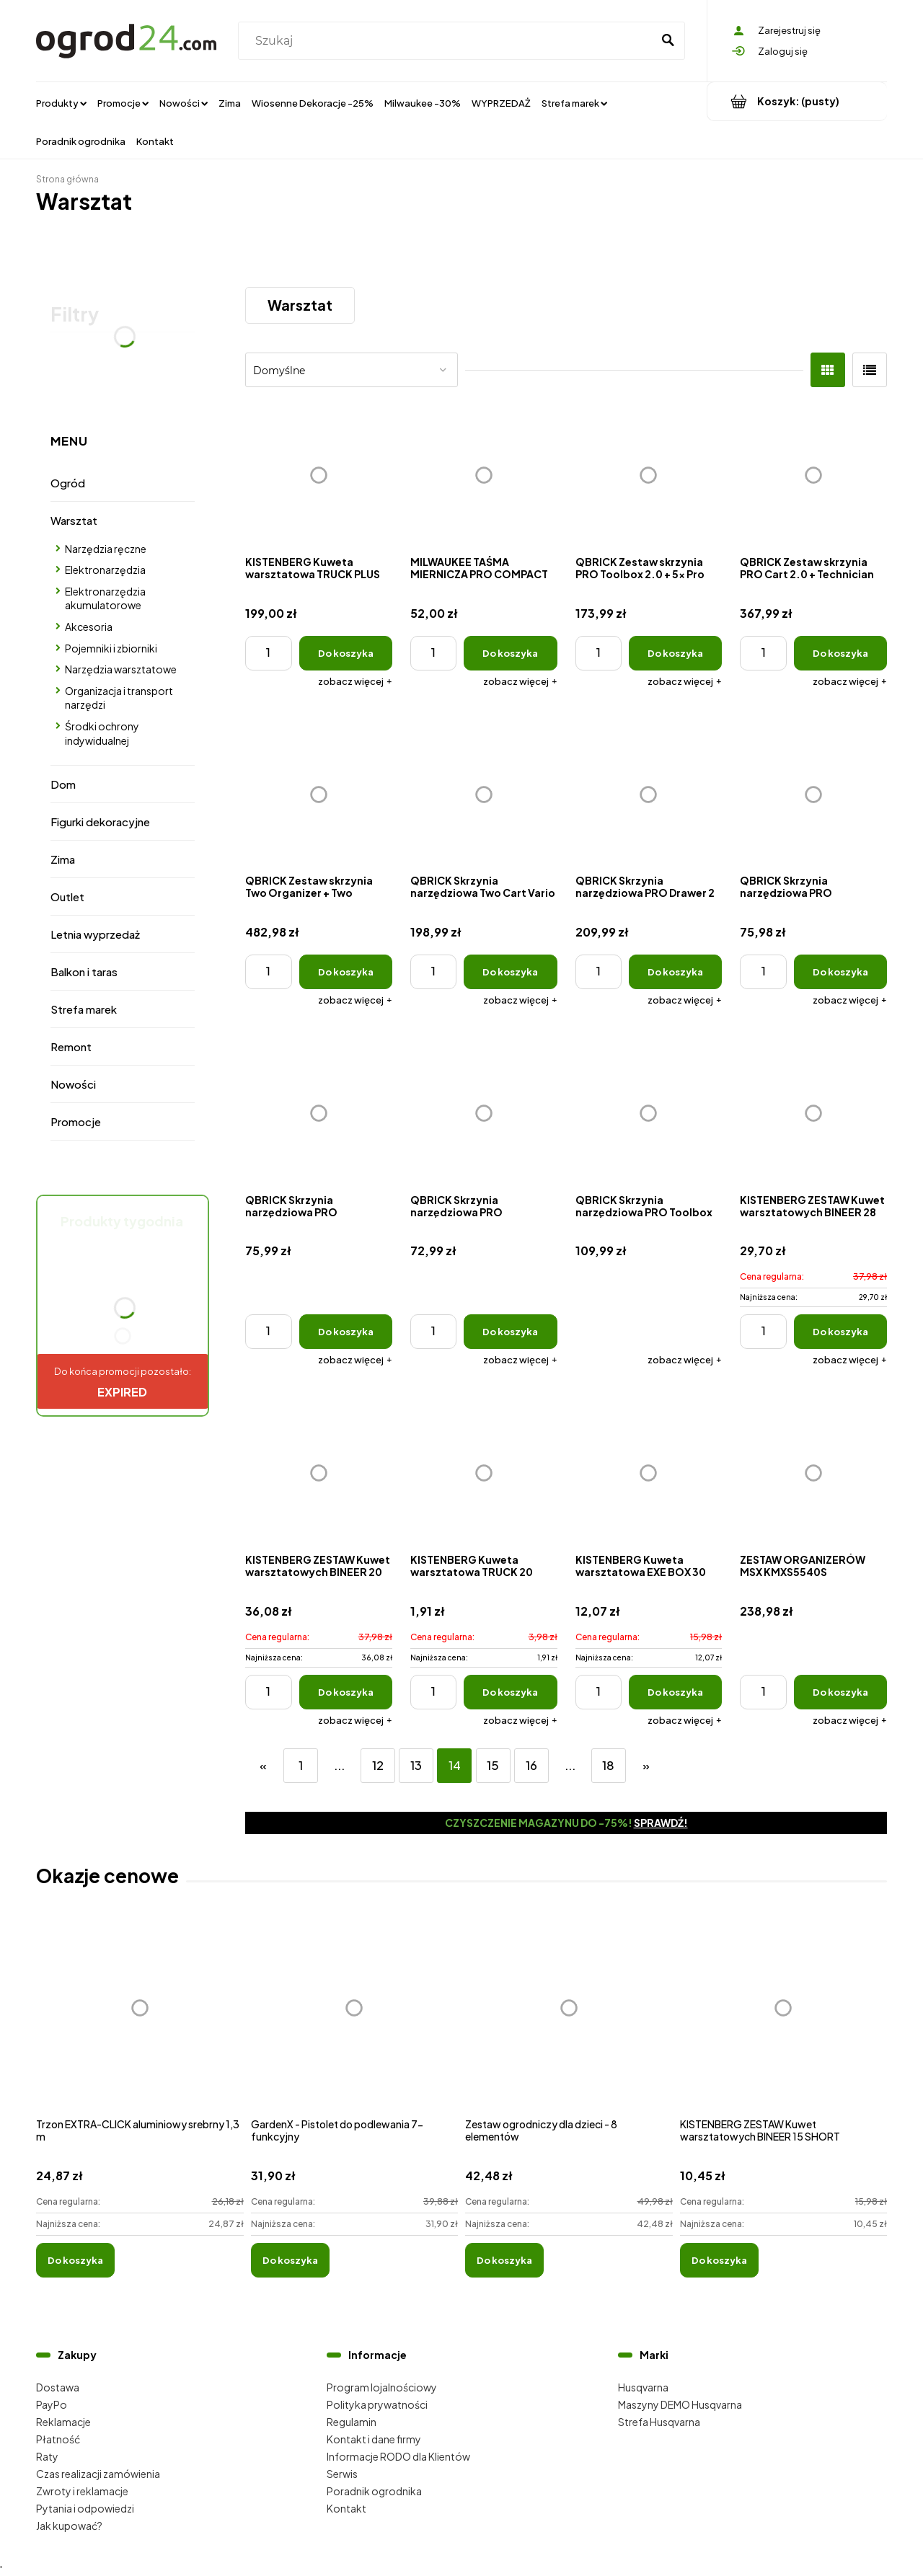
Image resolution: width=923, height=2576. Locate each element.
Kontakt (346, 2508)
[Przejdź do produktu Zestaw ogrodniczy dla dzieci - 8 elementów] (569, 2023)
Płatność (58, 2439)
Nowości (73, 1084)
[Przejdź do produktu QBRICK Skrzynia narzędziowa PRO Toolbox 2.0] (649, 1113)
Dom (63, 784)
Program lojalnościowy (382, 2387)
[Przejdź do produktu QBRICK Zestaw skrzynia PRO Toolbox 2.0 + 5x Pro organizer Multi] (649, 475)
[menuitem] (61, 102)
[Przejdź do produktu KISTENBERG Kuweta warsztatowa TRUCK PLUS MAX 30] (318, 475)
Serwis (342, 2473)
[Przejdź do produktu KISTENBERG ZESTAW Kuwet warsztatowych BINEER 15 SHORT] (784, 2023)
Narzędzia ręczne (105, 548)
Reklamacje (63, 2421)
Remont (71, 1046)
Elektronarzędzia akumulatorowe (105, 598)
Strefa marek (83, 1009)
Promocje (75, 1121)
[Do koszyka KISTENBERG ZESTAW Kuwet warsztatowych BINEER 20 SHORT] (345, 1692)
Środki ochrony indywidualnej (102, 733)
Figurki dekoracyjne (100, 821)
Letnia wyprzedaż (95, 934)
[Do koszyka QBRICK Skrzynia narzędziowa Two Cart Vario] (510, 972)
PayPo (51, 2404)
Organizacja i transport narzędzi (119, 698)
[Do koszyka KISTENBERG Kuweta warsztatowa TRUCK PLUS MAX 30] (345, 653)
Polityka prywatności (377, 2404)
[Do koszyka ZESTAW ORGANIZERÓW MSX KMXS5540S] (840, 1692)
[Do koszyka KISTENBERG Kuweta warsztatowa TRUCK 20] (510, 1692)
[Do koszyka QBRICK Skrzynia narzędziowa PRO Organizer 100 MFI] (510, 1331)
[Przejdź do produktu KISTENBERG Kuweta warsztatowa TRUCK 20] (483, 1472)
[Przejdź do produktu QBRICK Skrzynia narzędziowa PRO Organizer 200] (813, 794)
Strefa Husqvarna (659, 2421)
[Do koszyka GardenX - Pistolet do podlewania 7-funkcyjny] (290, 2260)
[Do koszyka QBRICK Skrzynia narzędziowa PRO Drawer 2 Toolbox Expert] (675, 972)
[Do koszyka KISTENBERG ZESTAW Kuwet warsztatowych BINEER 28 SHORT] (840, 1331)
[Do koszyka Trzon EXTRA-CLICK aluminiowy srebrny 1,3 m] (75, 2260)
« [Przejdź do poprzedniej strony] (263, 1765)
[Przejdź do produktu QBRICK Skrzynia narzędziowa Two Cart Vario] (483, 794)
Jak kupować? (69, 2525)
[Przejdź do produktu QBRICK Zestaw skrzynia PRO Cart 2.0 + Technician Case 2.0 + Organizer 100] (813, 475)
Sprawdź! (661, 1822)
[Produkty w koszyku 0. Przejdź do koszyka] (797, 101)
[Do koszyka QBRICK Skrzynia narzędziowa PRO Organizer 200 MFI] (345, 1331)
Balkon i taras (84, 971)
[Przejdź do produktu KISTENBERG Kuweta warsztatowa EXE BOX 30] (649, 1472)
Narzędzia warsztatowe (121, 669)
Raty (47, 2456)
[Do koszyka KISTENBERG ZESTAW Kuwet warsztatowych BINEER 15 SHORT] (719, 2260)
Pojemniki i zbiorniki (111, 648)
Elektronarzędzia (105, 569)
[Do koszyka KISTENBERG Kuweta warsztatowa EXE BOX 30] (675, 1692)
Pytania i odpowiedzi (85, 2508)
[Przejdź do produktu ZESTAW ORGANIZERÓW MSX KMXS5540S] (813, 1472)
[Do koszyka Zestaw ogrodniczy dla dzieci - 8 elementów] (504, 2260)
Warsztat (73, 520)
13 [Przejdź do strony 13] (416, 1765)
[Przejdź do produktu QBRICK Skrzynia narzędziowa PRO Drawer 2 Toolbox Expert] (649, 794)
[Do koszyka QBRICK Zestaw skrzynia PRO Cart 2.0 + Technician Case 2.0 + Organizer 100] (840, 653)
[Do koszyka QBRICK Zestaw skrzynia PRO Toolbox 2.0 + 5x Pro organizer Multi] (675, 653)
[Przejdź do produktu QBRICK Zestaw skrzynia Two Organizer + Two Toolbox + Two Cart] (318, 794)
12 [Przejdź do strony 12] (378, 1765)
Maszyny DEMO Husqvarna (680, 2404)
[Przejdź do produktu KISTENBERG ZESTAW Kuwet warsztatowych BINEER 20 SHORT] (318, 1472)
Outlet (67, 896)
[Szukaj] (667, 41)
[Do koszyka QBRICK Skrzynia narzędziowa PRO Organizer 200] (840, 972)
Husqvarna (643, 2387)
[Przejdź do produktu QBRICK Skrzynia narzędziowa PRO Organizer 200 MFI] (318, 1113)
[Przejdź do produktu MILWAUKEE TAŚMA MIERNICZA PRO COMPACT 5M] (483, 475)
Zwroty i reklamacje (82, 2490)
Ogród (67, 483)
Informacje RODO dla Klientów (398, 2456)
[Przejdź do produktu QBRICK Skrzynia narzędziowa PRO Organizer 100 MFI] (483, 1113)
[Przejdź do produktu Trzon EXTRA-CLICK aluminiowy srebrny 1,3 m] (140, 2023)
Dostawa (57, 2387)
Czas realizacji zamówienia (98, 2473)
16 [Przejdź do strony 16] (531, 1765)
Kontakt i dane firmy (374, 2439)
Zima (62, 859)
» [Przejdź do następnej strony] (646, 1765)
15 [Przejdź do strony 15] (493, 1765)
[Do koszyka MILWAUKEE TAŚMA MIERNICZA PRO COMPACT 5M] (510, 653)
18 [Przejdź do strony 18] (608, 1765)
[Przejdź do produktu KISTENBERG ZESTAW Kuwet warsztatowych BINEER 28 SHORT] (813, 1113)
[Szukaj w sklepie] (448, 41)
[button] (355, 681)
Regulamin (351, 2421)
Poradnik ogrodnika (374, 2490)
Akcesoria (88, 626)
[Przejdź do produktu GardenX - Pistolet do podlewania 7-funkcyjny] (355, 2023)
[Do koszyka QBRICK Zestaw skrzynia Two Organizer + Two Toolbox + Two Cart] (345, 972)
